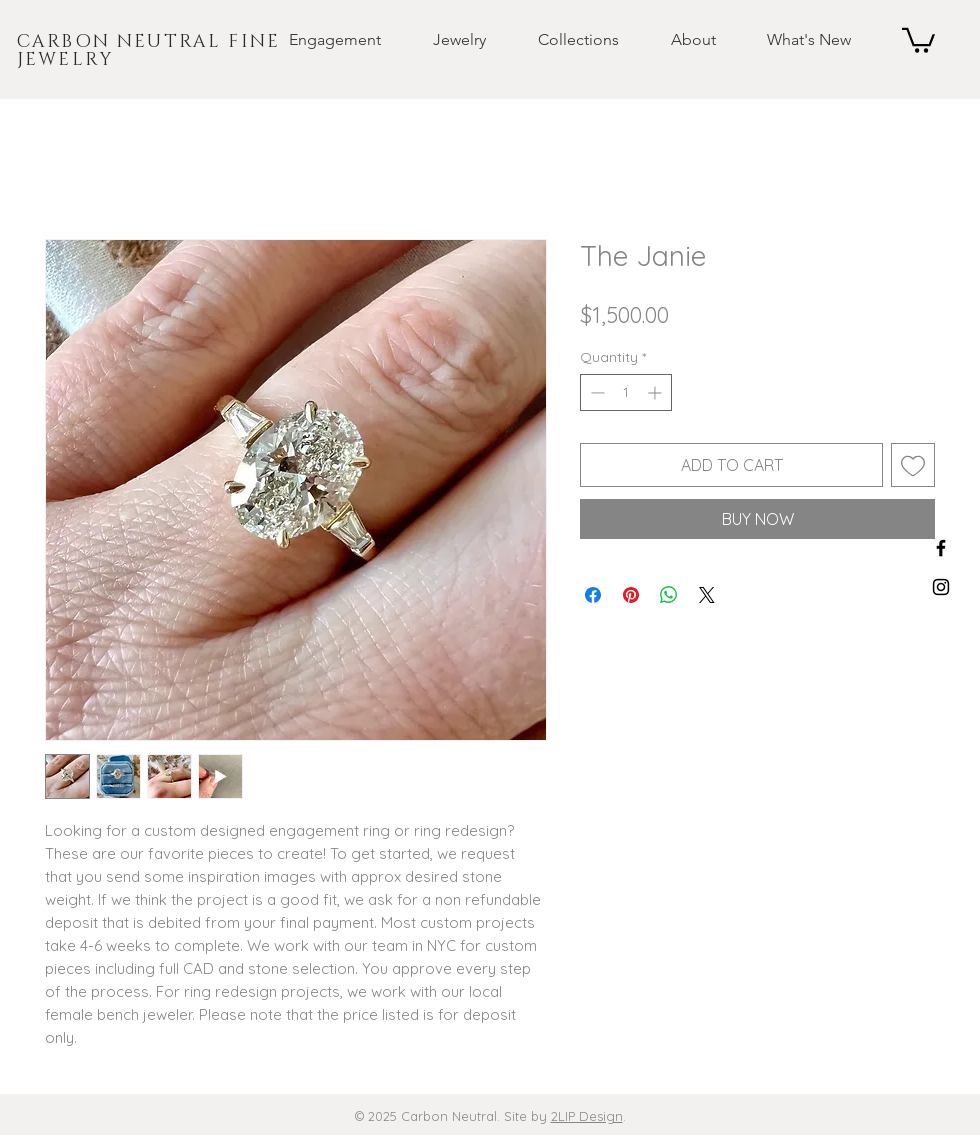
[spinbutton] (626, 392)
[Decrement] (595, 392)
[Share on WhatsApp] (669, 595)
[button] (319, 40)
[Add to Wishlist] (913, 465)
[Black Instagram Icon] (941, 587)
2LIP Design (587, 1116)
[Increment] (656, 392)
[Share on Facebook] (593, 595)
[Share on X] (707, 595)
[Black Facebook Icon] (941, 548)
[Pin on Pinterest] (631, 595)
